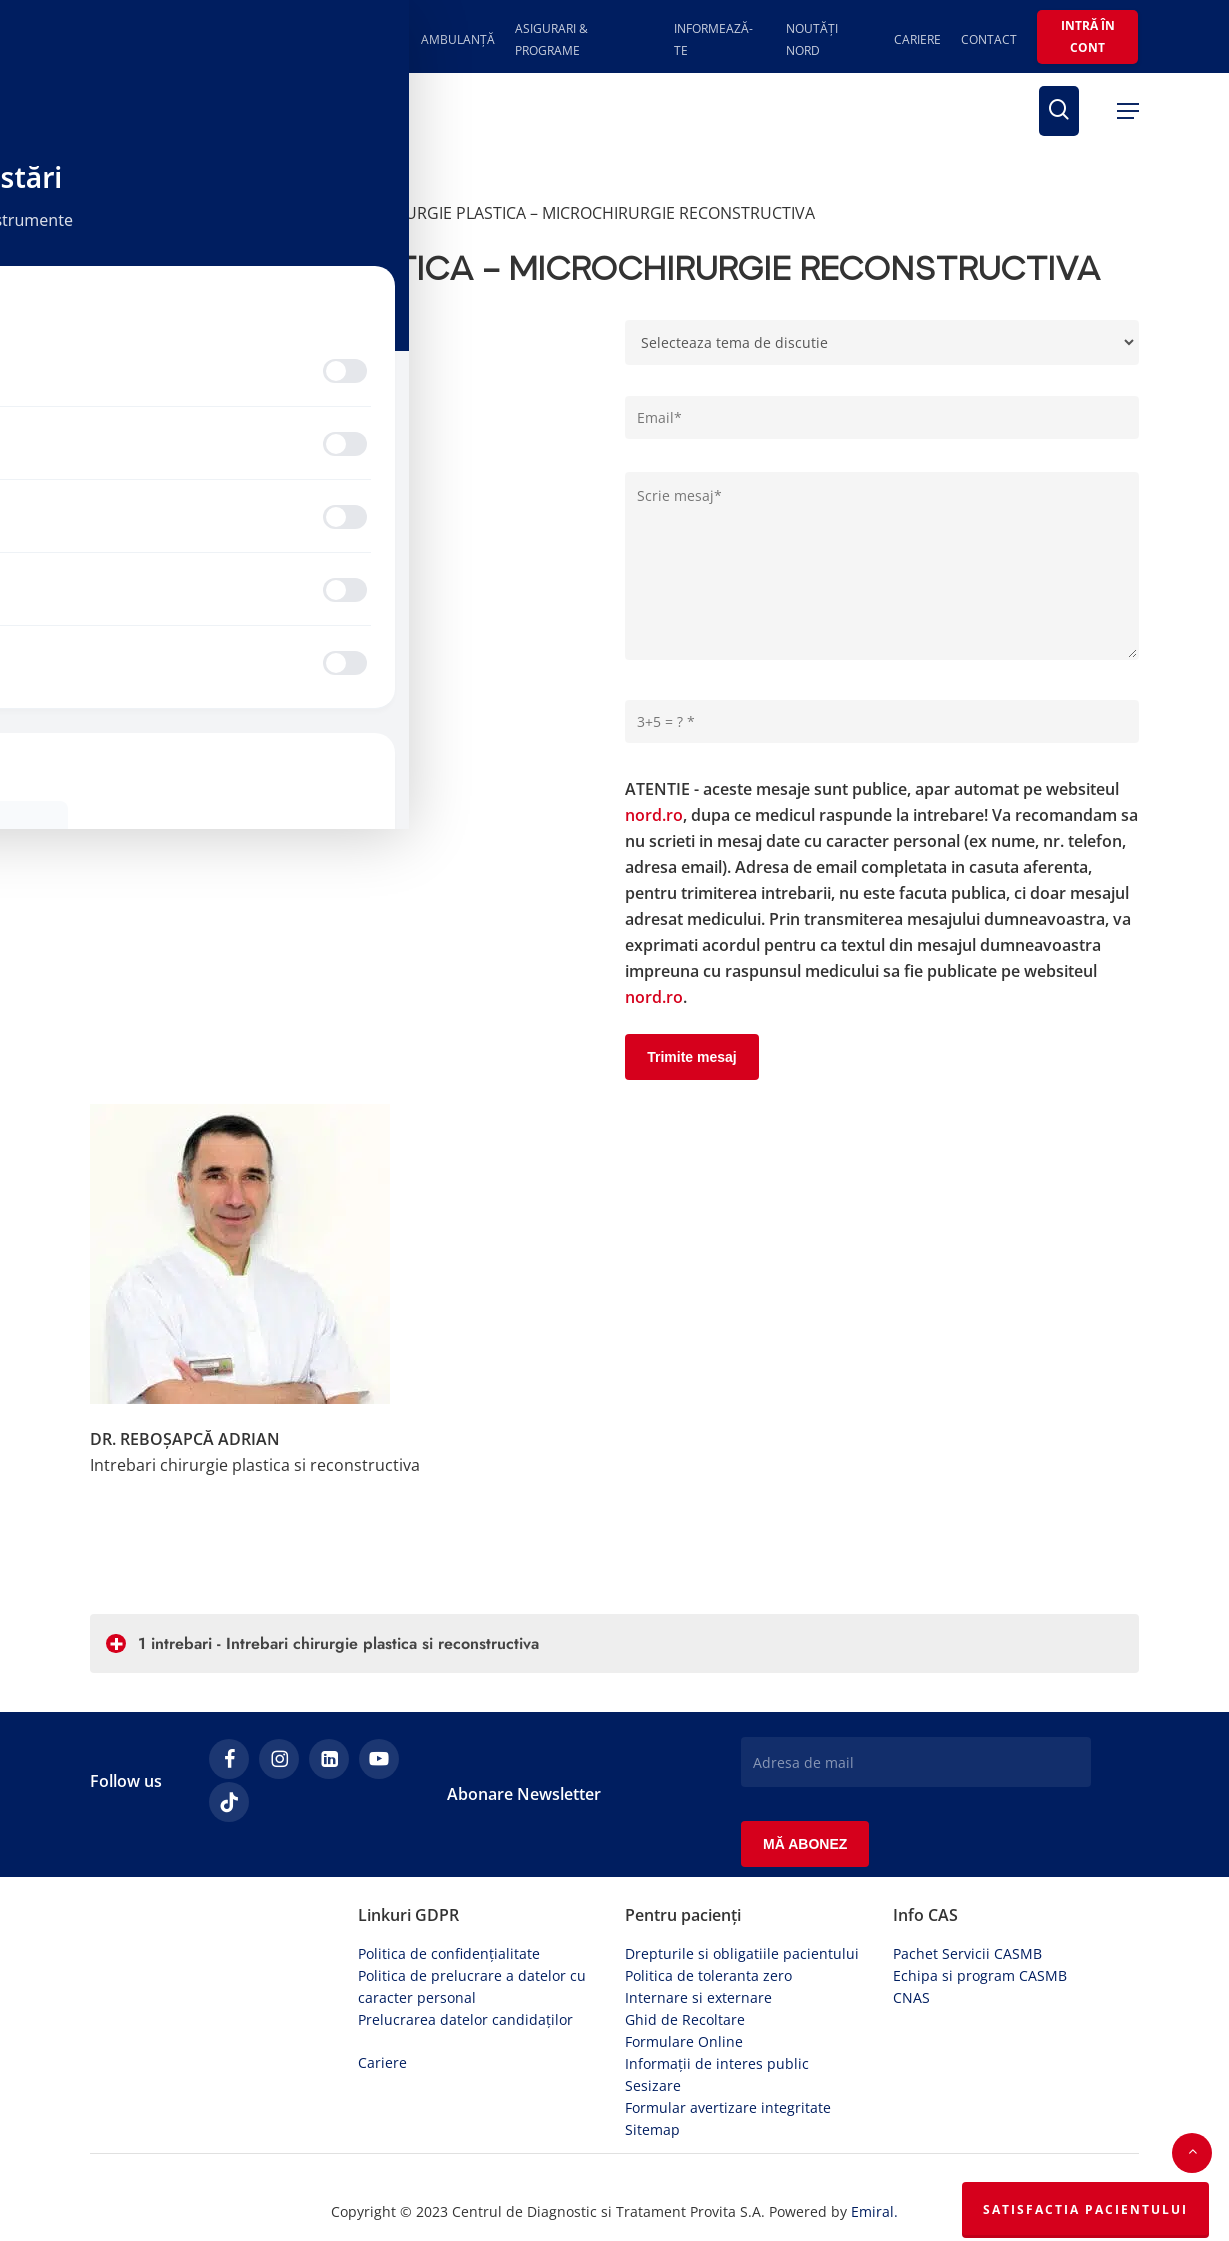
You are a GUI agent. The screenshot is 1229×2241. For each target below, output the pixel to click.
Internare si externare (698, 1953)
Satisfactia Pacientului (1085, 2209)
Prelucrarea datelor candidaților (465, 1975)
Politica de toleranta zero (708, 1931)
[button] (1128, 111)
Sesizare (653, 2041)
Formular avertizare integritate (728, 2063)
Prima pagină (140, 213)
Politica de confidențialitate (449, 1909)
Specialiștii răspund (279, 213)
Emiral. (874, 2167)
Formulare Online (684, 1997)
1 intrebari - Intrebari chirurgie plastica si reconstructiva (322, 1609)
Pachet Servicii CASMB (967, 1909)
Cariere (382, 2018)
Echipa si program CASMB (980, 1931)
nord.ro (654, 781)
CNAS (911, 1953)
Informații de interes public (717, 2019)
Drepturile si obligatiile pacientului (742, 1909)
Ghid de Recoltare (685, 1975)
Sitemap (652, 2085)
